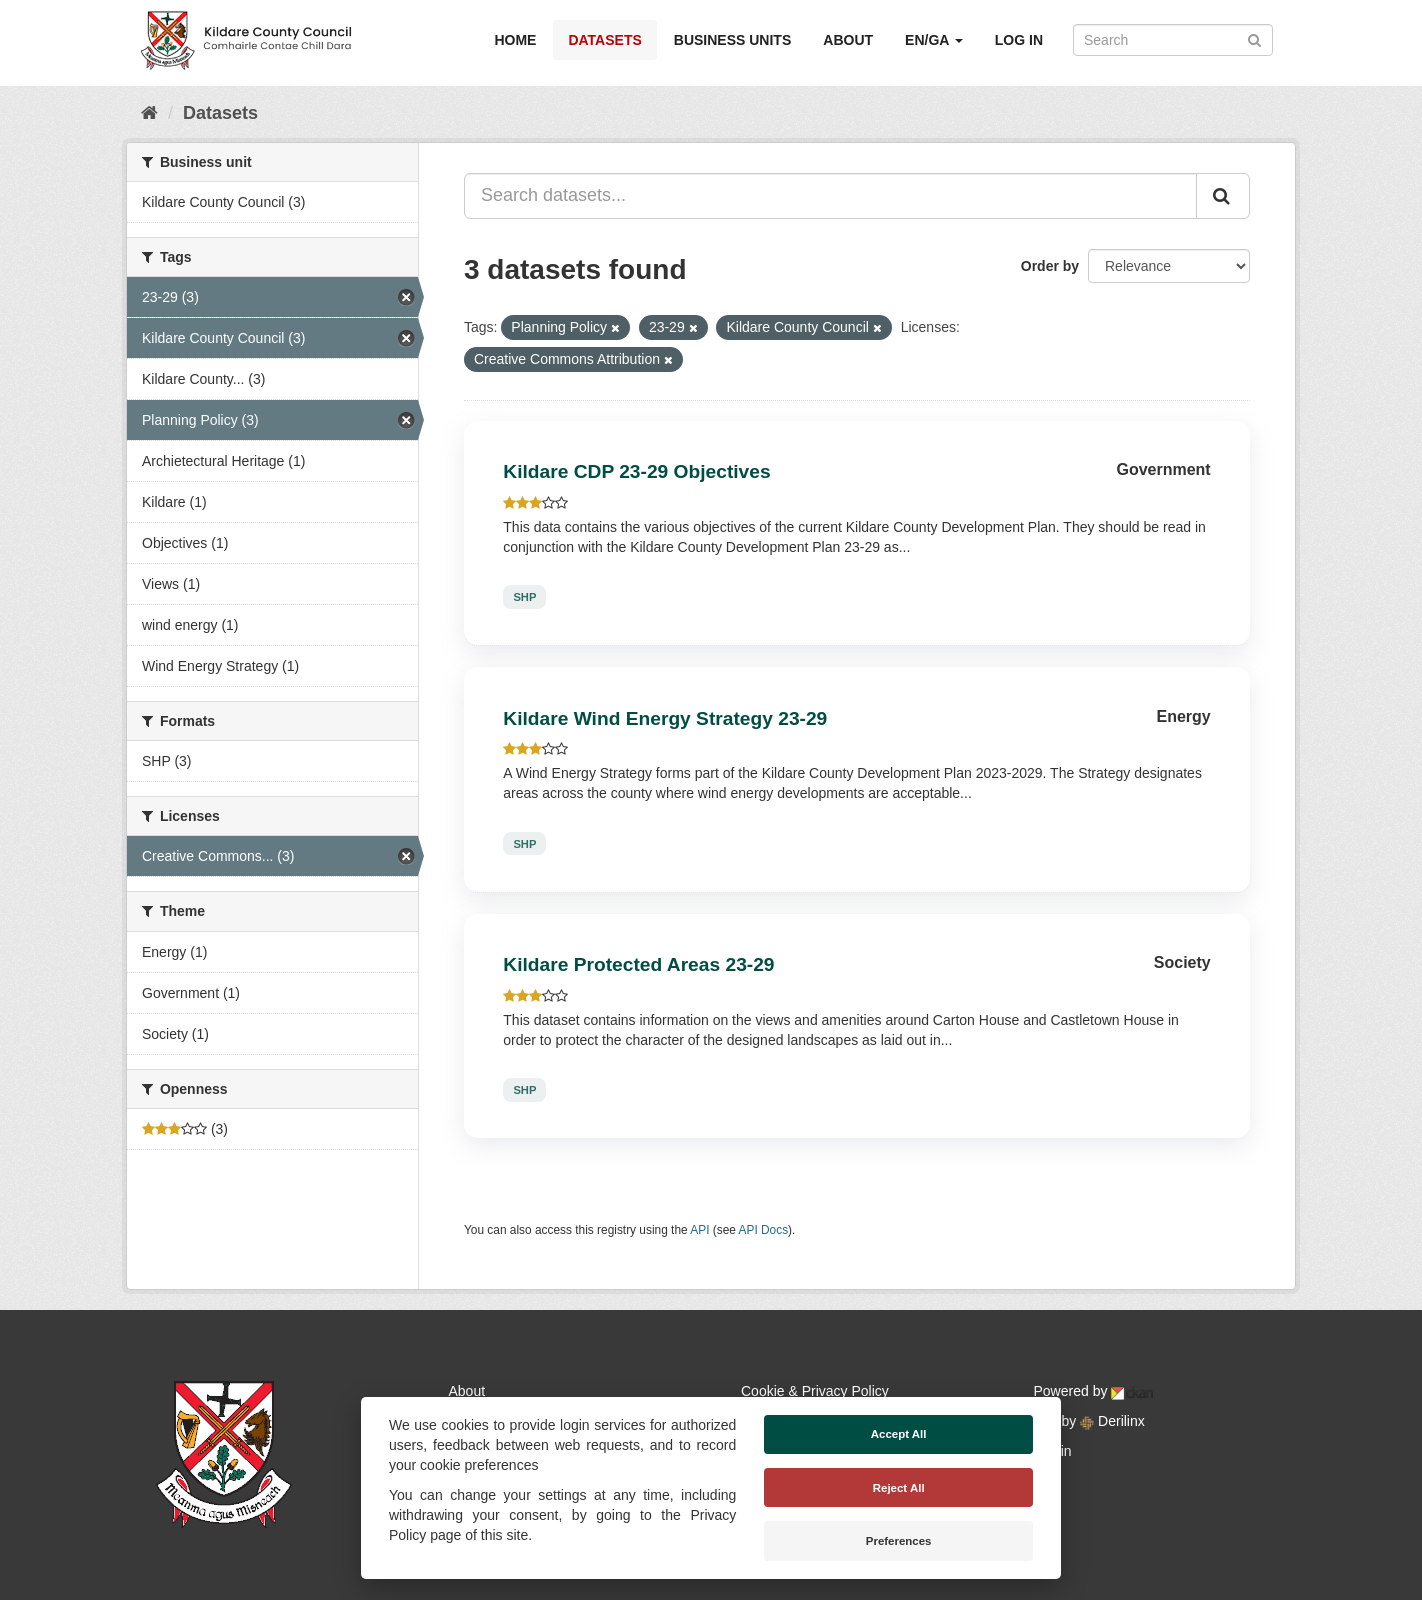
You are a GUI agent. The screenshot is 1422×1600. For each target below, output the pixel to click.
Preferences (899, 1541)
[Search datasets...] (830, 196)
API (699, 1230)
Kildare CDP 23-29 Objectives (636, 471)
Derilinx (1112, 1421)
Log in (1019, 40)
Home (515, 40)
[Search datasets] (1173, 40)
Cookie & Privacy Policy (815, 1391)
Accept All (899, 1434)
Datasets (604, 40)
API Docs (764, 1230)
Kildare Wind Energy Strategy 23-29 (665, 718)
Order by (1050, 266)
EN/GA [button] (934, 40)
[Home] (149, 113)
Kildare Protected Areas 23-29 (638, 964)
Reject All (899, 1488)
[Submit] (1254, 38)
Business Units (732, 40)
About (848, 40)
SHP (524, 597)
